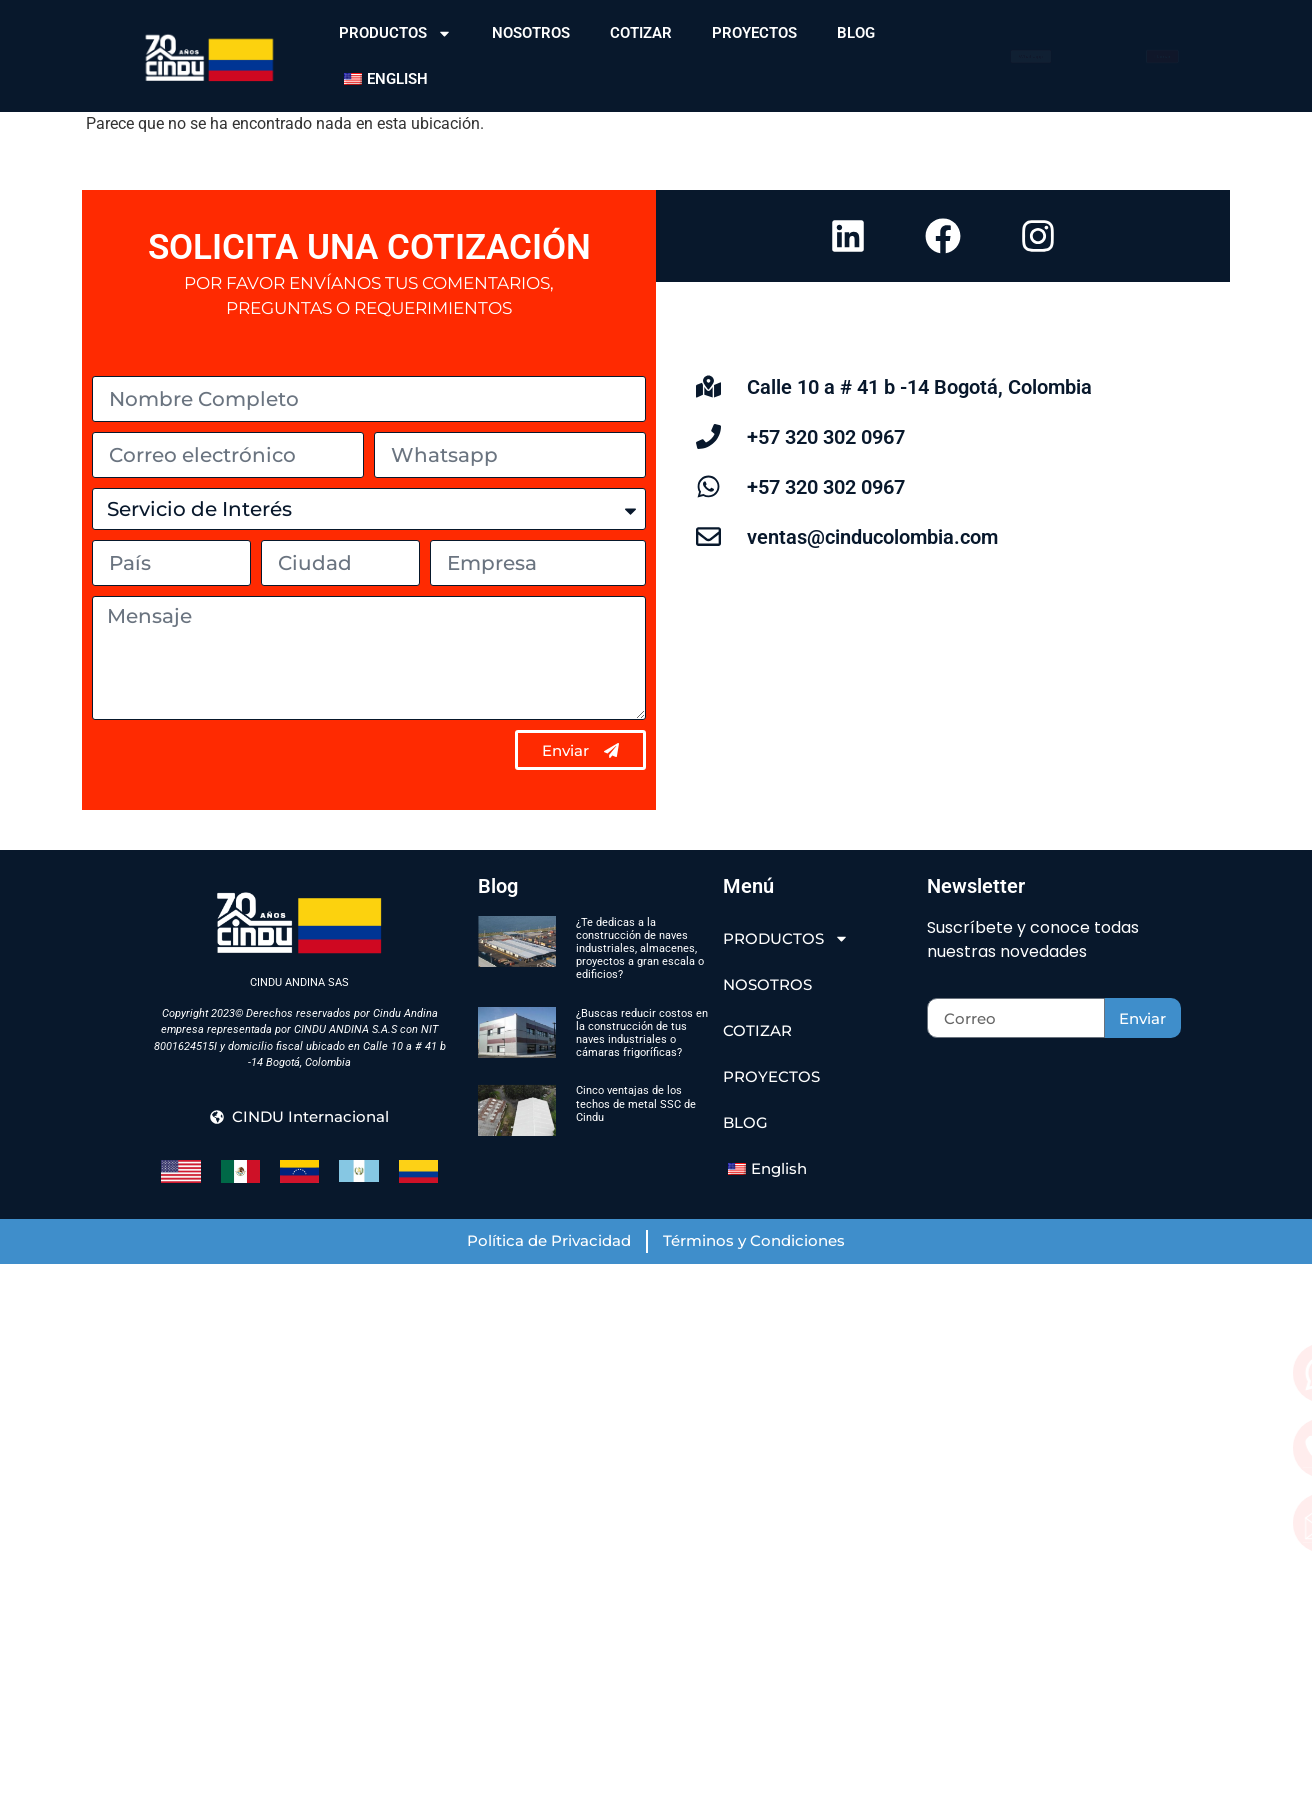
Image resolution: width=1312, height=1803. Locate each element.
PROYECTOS (754, 33)
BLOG (856, 33)
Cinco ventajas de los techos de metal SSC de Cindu (636, 1103)
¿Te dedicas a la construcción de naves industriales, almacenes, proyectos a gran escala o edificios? (640, 949)
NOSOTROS (531, 33)
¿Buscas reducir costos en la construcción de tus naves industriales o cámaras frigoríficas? (642, 1033)
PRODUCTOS (395, 33)
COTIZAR (641, 33)
